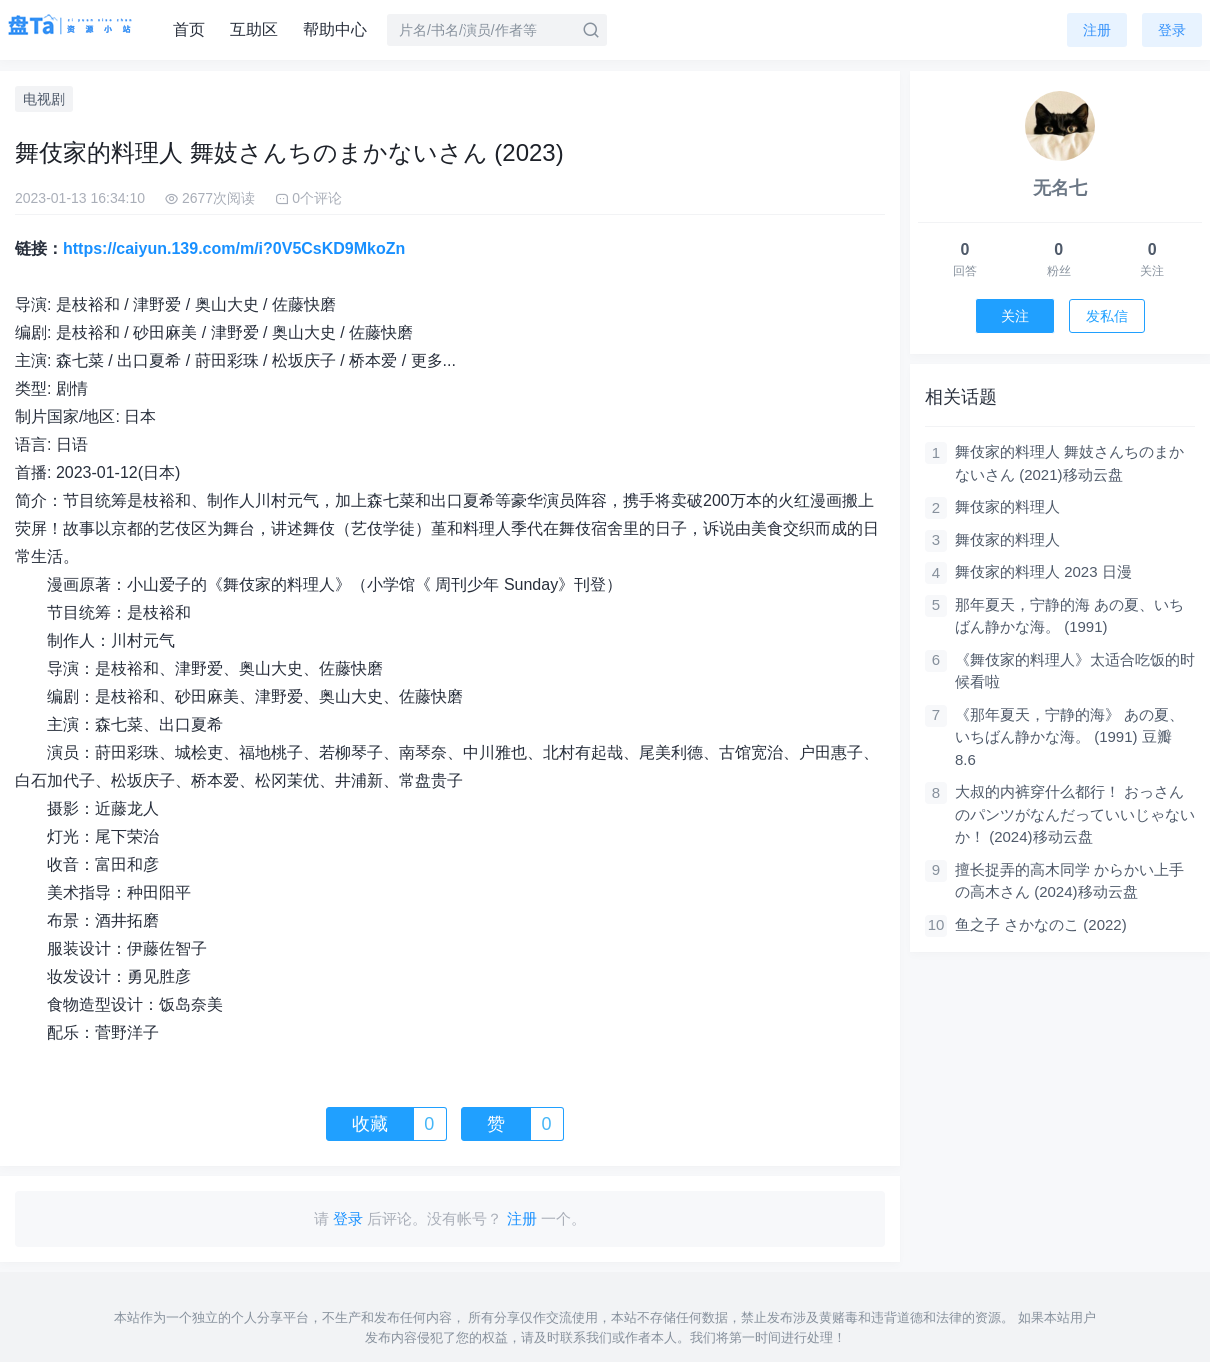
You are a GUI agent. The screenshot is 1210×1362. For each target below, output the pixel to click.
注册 (1097, 30)
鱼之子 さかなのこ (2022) (1041, 924)
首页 (189, 29)
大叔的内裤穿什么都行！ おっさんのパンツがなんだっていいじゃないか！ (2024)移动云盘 (1075, 814)
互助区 (254, 29)
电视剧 (44, 99)
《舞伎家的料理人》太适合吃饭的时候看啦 (1075, 671)
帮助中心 (335, 29)
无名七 (1060, 188)
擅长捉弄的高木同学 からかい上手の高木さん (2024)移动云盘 (1069, 881)
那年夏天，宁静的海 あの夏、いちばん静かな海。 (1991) (1069, 616)
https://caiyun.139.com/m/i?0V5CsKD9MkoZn (234, 248)
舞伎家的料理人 (1007, 506)
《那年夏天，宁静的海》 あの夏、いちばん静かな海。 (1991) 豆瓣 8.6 (1069, 737)
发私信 (1107, 316)
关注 (1015, 316)
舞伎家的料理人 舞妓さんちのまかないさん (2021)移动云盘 (1069, 463)
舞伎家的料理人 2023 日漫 (1043, 571)
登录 (1172, 30)
